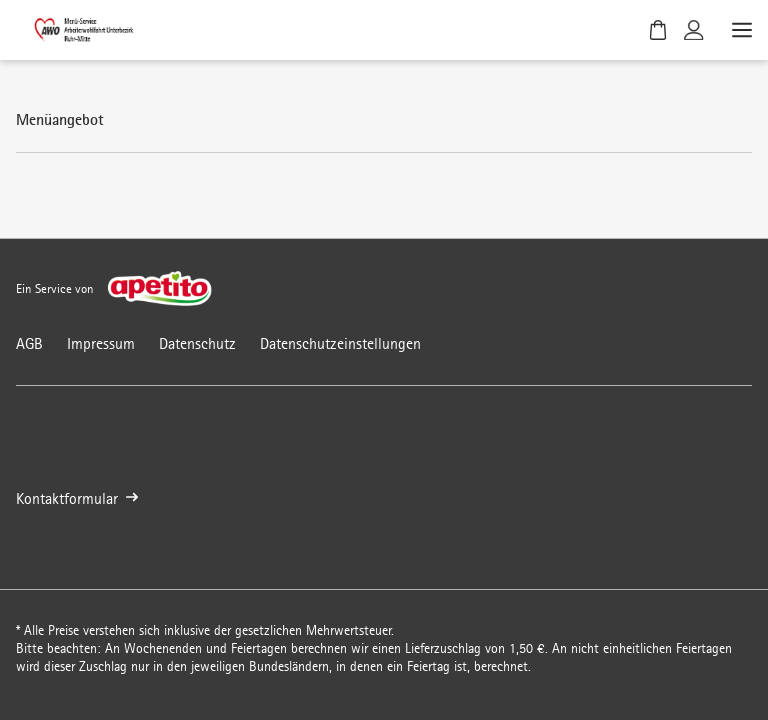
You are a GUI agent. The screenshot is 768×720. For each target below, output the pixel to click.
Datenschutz (197, 343)
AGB (29, 343)
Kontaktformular (77, 498)
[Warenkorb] (658, 30)
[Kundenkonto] (694, 30)
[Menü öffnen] (740, 30)
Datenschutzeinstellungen (340, 343)
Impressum (101, 343)
